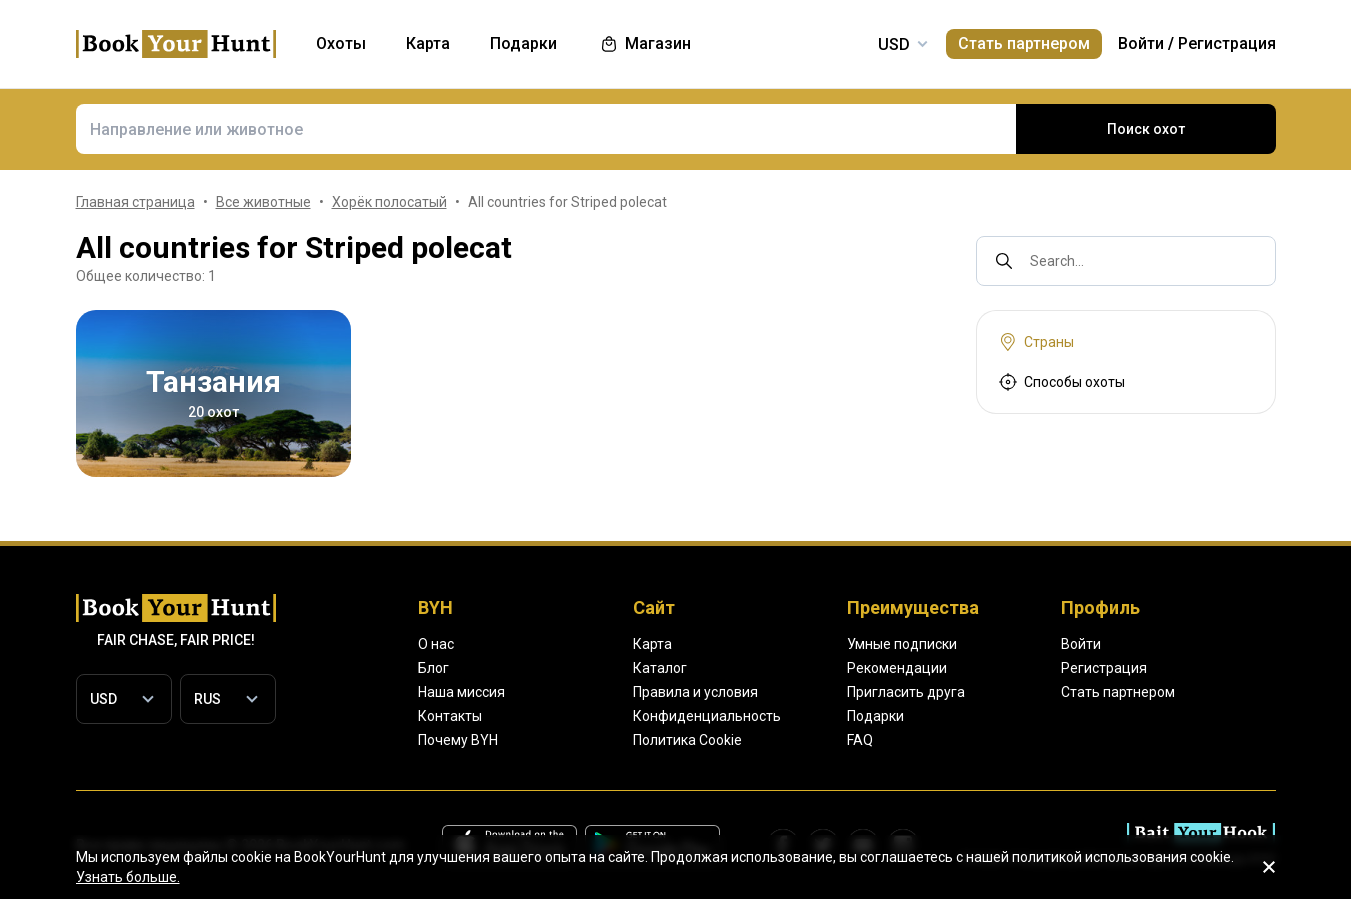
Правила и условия (695, 692)
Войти (1141, 43)
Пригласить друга (906, 692)
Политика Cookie (687, 740)
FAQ (860, 740)
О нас (436, 644)
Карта (652, 644)
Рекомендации (897, 668)
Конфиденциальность (707, 716)
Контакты (450, 716)
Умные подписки (902, 644)
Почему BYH (458, 740)
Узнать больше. (128, 877)
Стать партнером (1024, 43)
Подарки (875, 716)
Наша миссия (461, 692)
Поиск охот (1146, 129)
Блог (433, 668)
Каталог (660, 668)
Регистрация (1227, 43)
